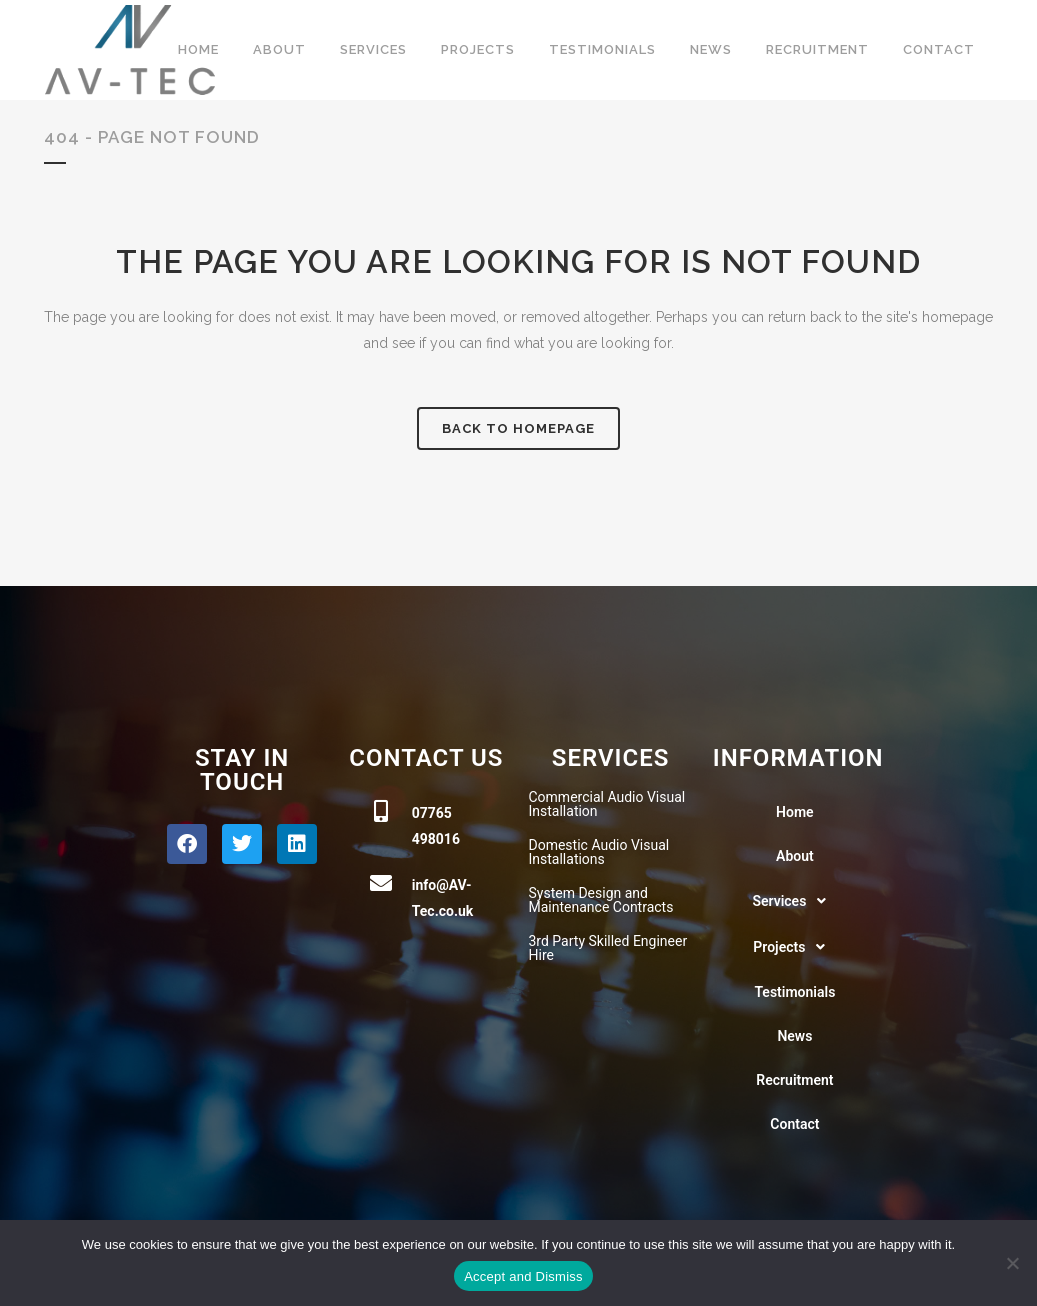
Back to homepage (518, 428)
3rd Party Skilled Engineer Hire (608, 948)
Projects (794, 947)
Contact (794, 1124)
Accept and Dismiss (523, 1276)
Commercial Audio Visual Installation (607, 804)
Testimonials (794, 992)
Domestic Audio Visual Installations (599, 852)
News (794, 1036)
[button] (795, 901)
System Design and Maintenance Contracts (601, 900)
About (795, 856)
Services (794, 901)
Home (795, 812)
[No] (1012, 1263)
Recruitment (794, 1080)
